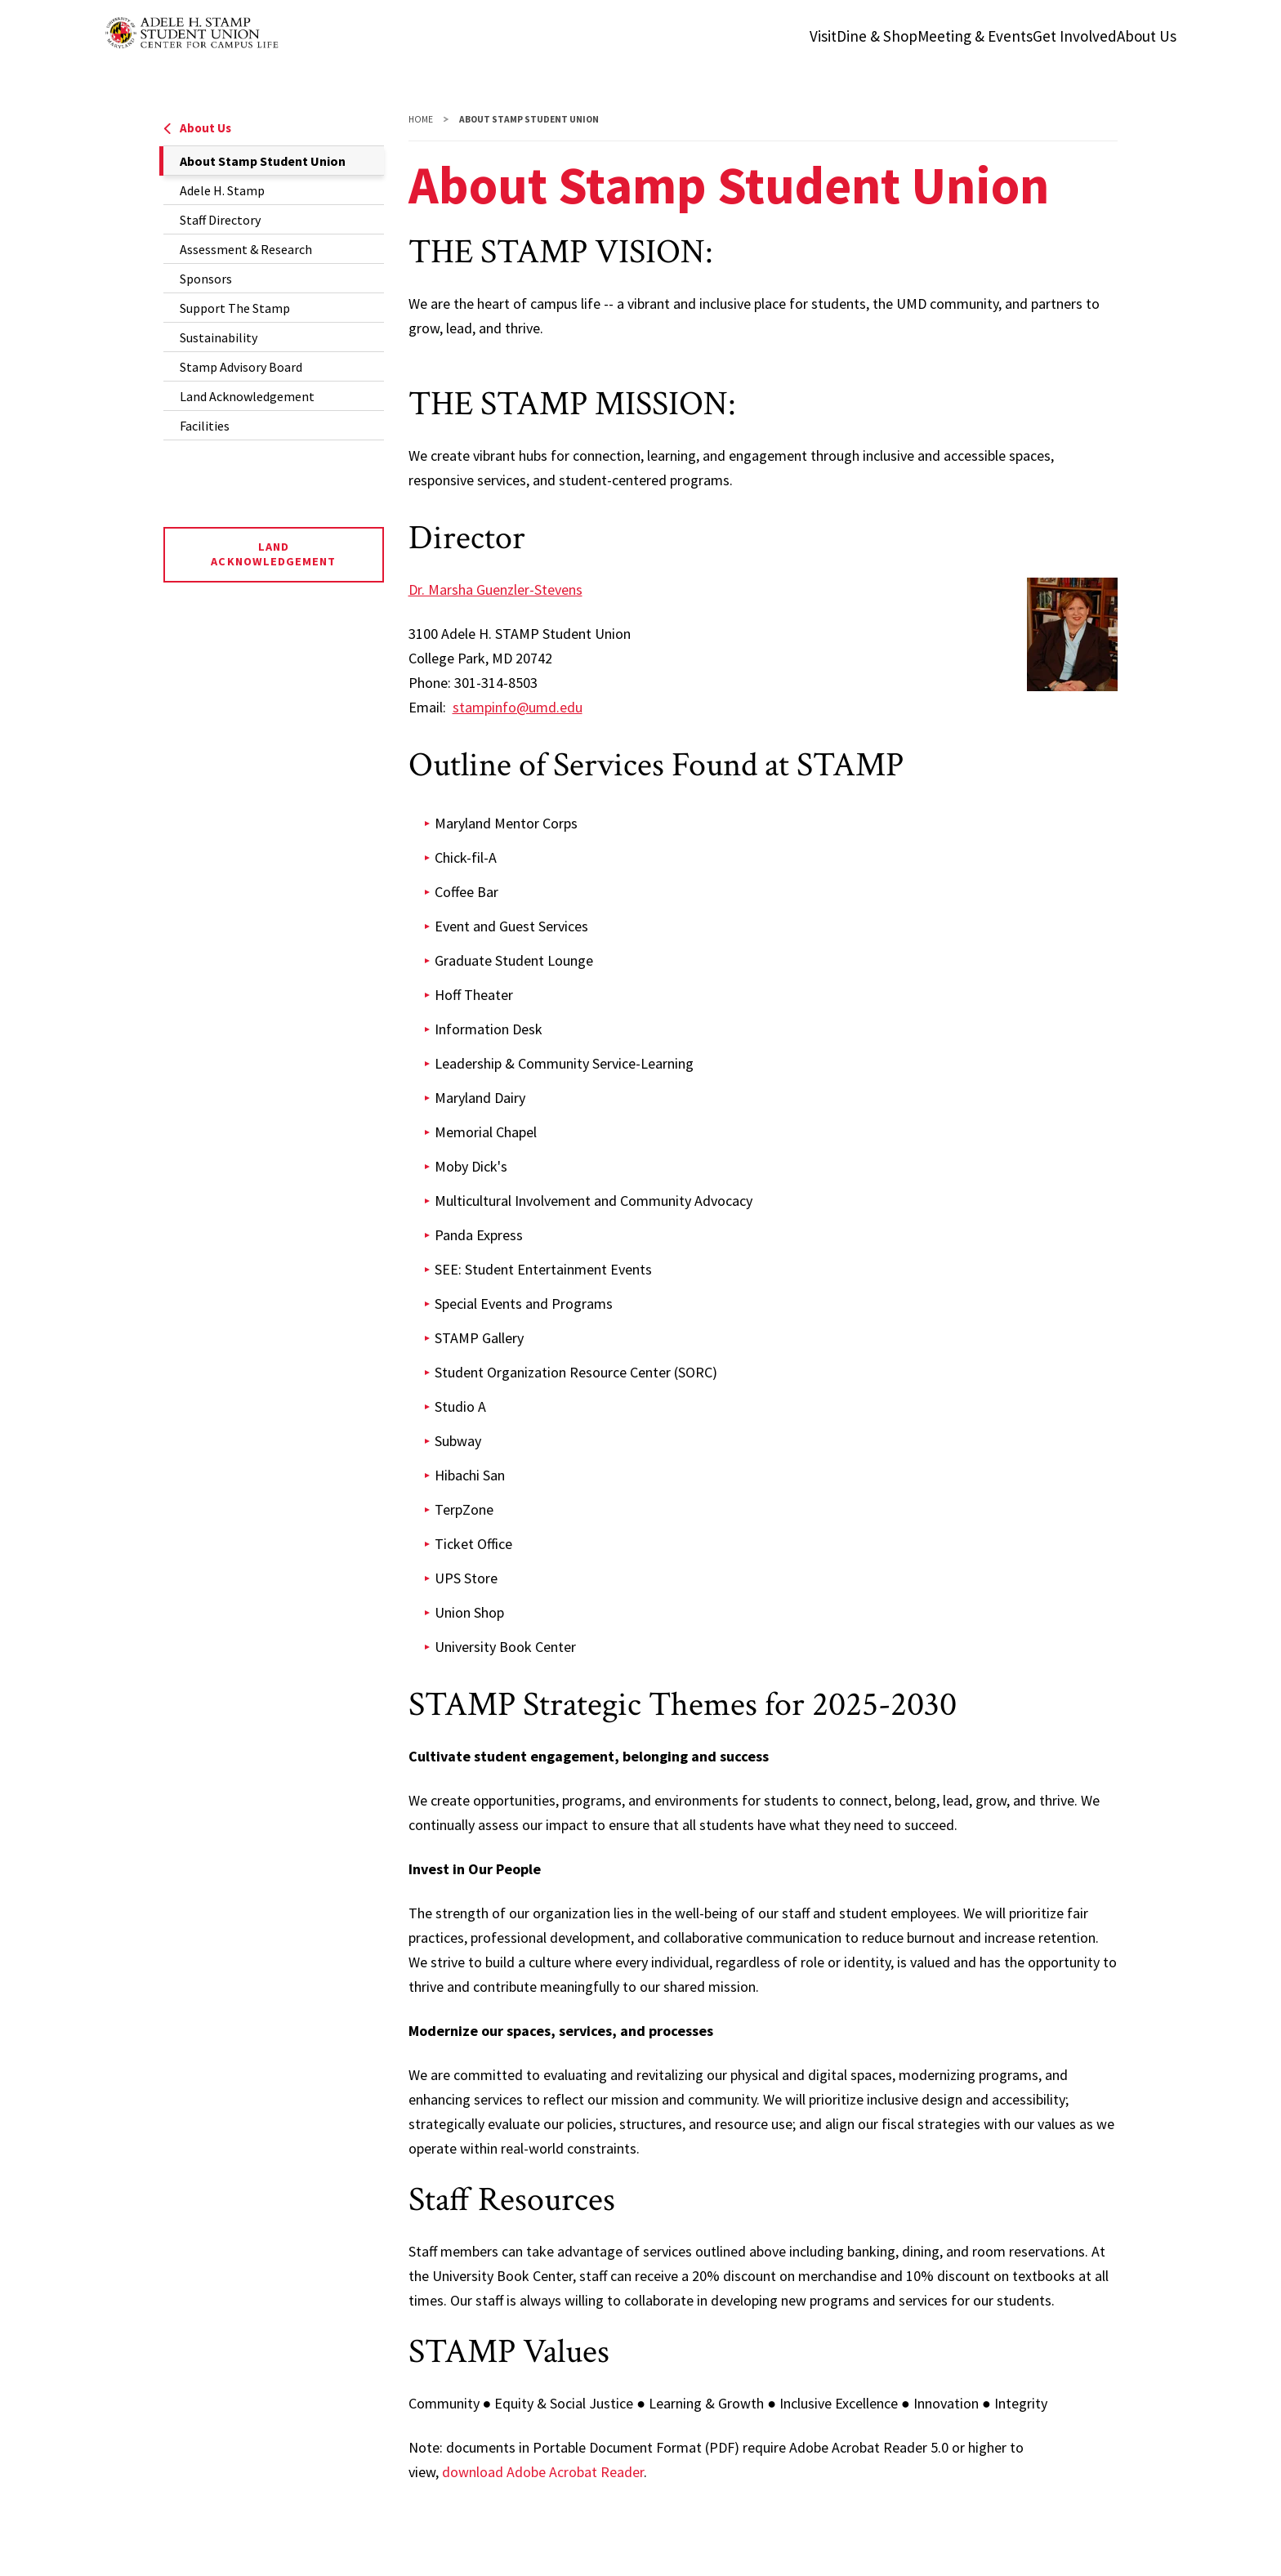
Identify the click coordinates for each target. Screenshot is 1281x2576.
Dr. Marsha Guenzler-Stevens (495, 589)
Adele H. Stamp (222, 190)
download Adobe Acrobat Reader (543, 2471)
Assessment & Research (246, 249)
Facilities (205, 425)
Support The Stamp (235, 308)
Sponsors (206, 278)
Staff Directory (220, 220)
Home (420, 119)
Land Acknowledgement (247, 396)
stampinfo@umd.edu (517, 707)
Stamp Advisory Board (241, 367)
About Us (197, 128)
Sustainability (218, 337)
